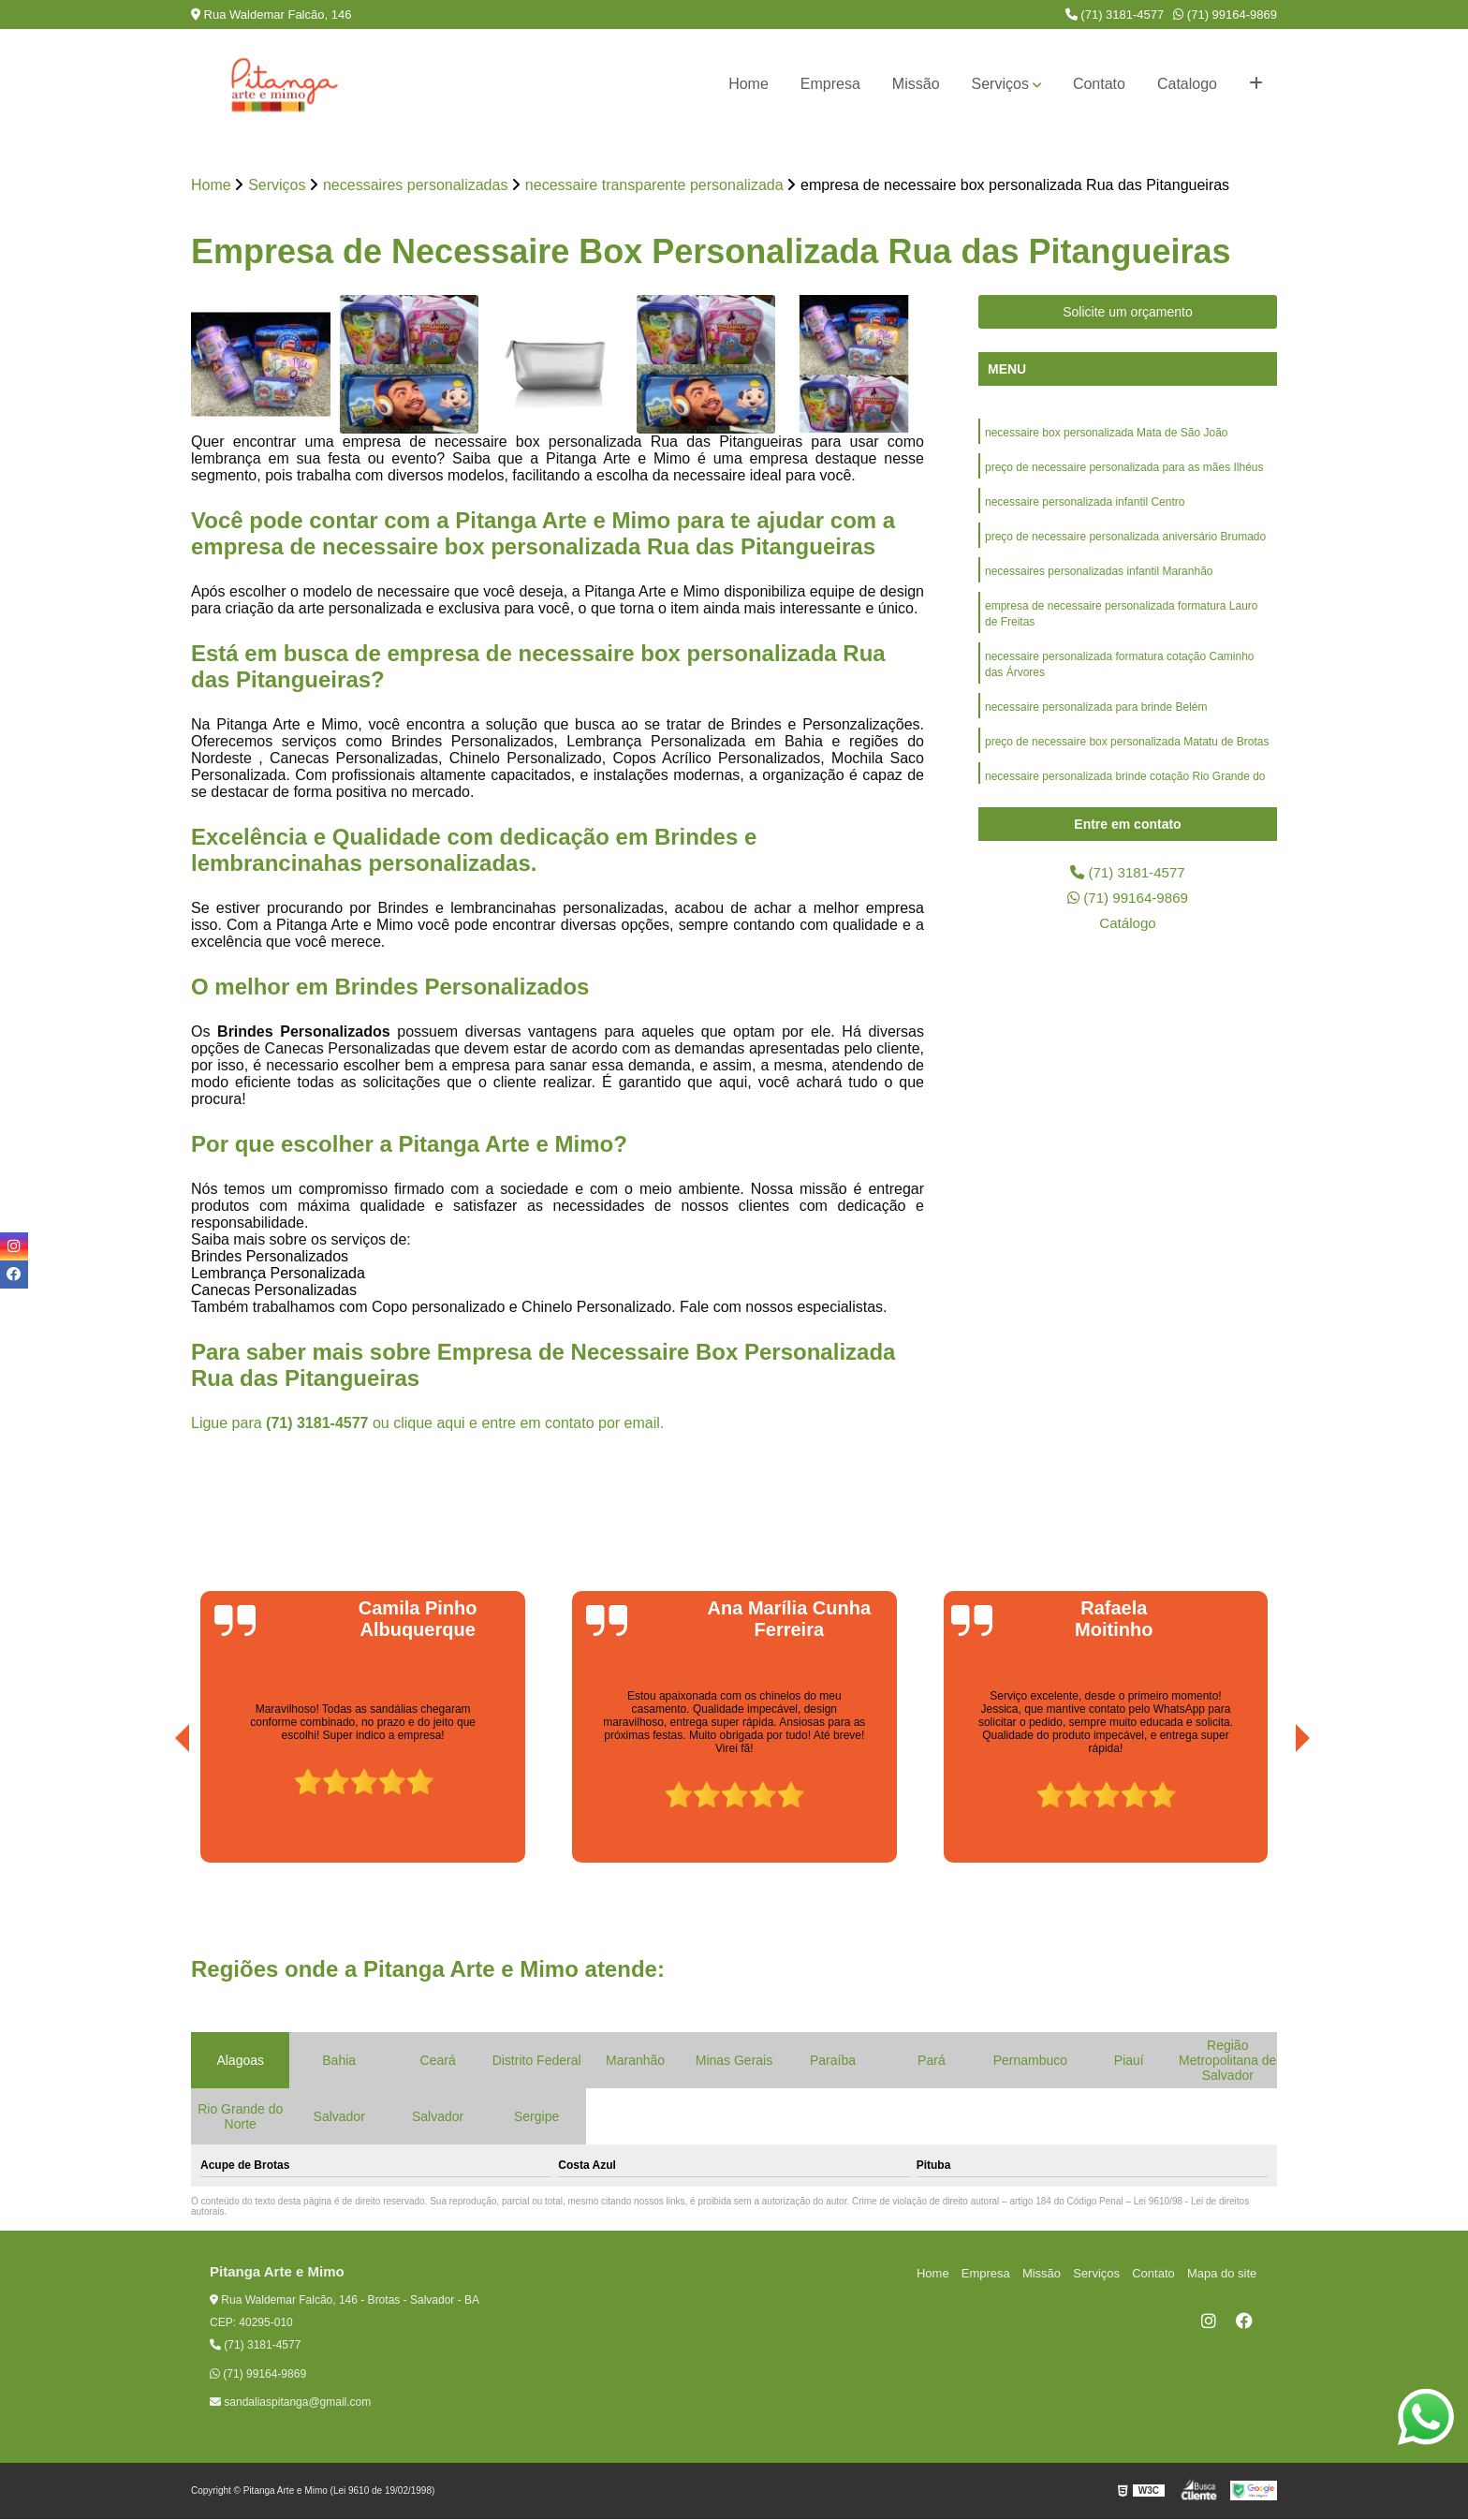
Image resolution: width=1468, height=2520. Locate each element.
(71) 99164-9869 (1225, 14)
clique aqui (429, 1424)
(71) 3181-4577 (1115, 14)
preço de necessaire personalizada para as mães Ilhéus (1124, 469)
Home (748, 84)
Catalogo (1187, 84)
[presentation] (156, 1811)
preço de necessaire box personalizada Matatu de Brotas (1127, 752)
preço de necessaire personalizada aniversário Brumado (1125, 540)
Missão (916, 84)
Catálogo (1127, 926)
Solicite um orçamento (1128, 312)
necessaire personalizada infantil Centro (1084, 504)
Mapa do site (1222, 2273)
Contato (1099, 84)
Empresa (830, 84)
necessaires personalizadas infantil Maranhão (1098, 575)
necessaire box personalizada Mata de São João (1106, 433)
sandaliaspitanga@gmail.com (290, 2402)
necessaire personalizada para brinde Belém (1096, 716)
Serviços (1000, 84)
